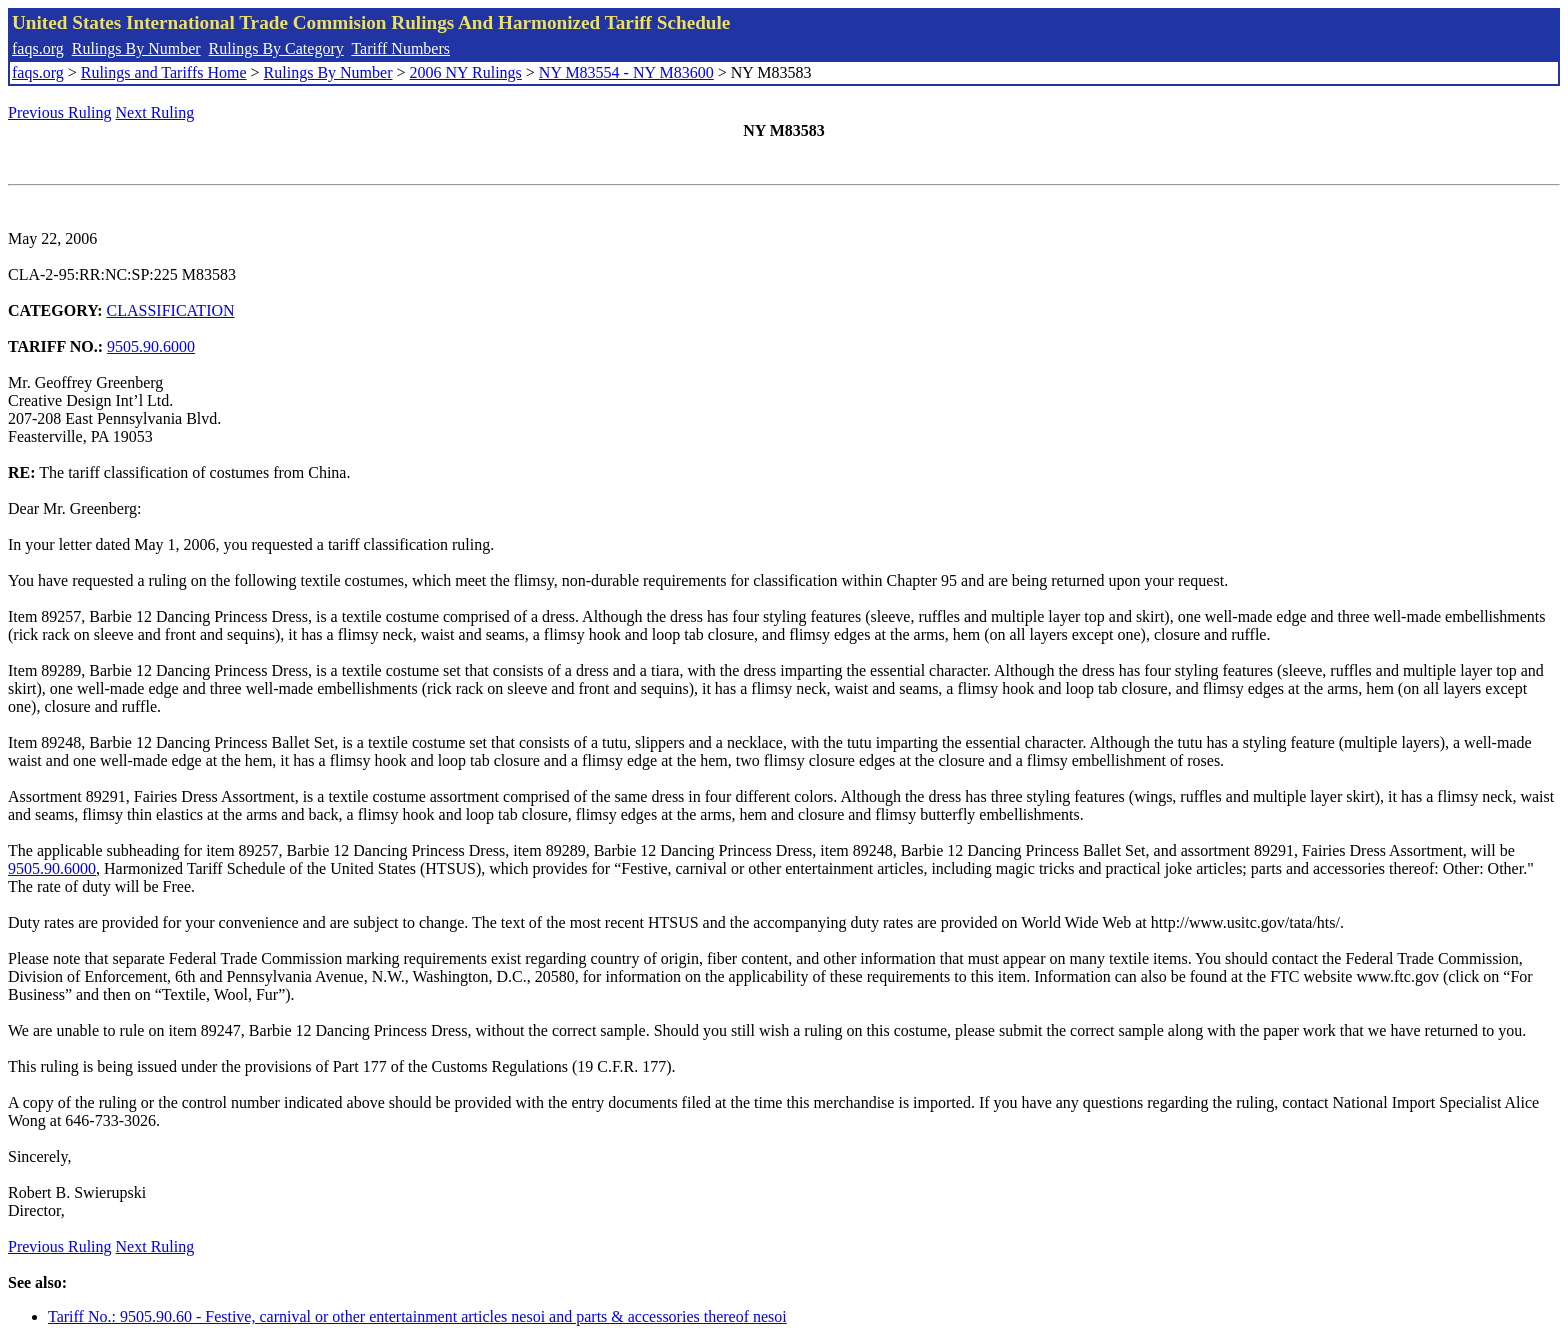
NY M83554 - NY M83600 (626, 72)
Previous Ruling (60, 112)
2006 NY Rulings (466, 72)
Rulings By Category (276, 48)
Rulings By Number (136, 48)
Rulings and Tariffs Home (164, 72)
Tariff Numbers (400, 48)
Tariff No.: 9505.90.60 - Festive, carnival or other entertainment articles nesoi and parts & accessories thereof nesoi (417, 1316)
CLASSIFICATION (171, 310)
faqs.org (38, 48)
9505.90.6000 (151, 346)
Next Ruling (155, 112)
